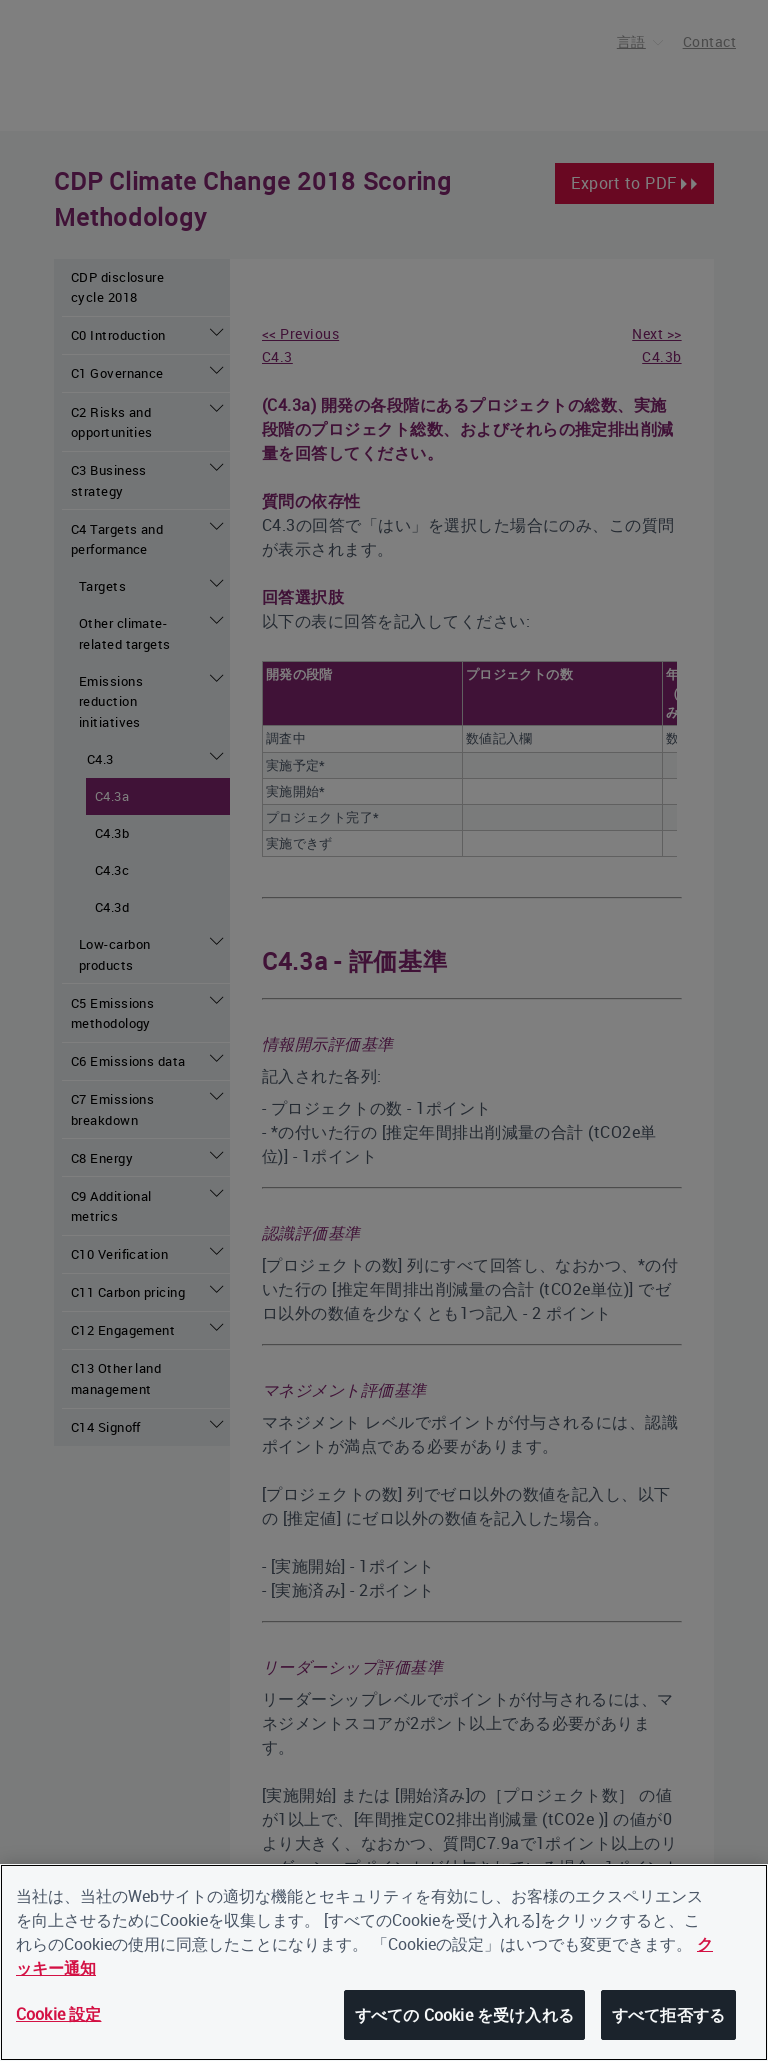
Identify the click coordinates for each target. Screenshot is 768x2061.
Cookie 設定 (58, 2015)
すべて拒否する (668, 2016)
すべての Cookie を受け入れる (464, 2016)
